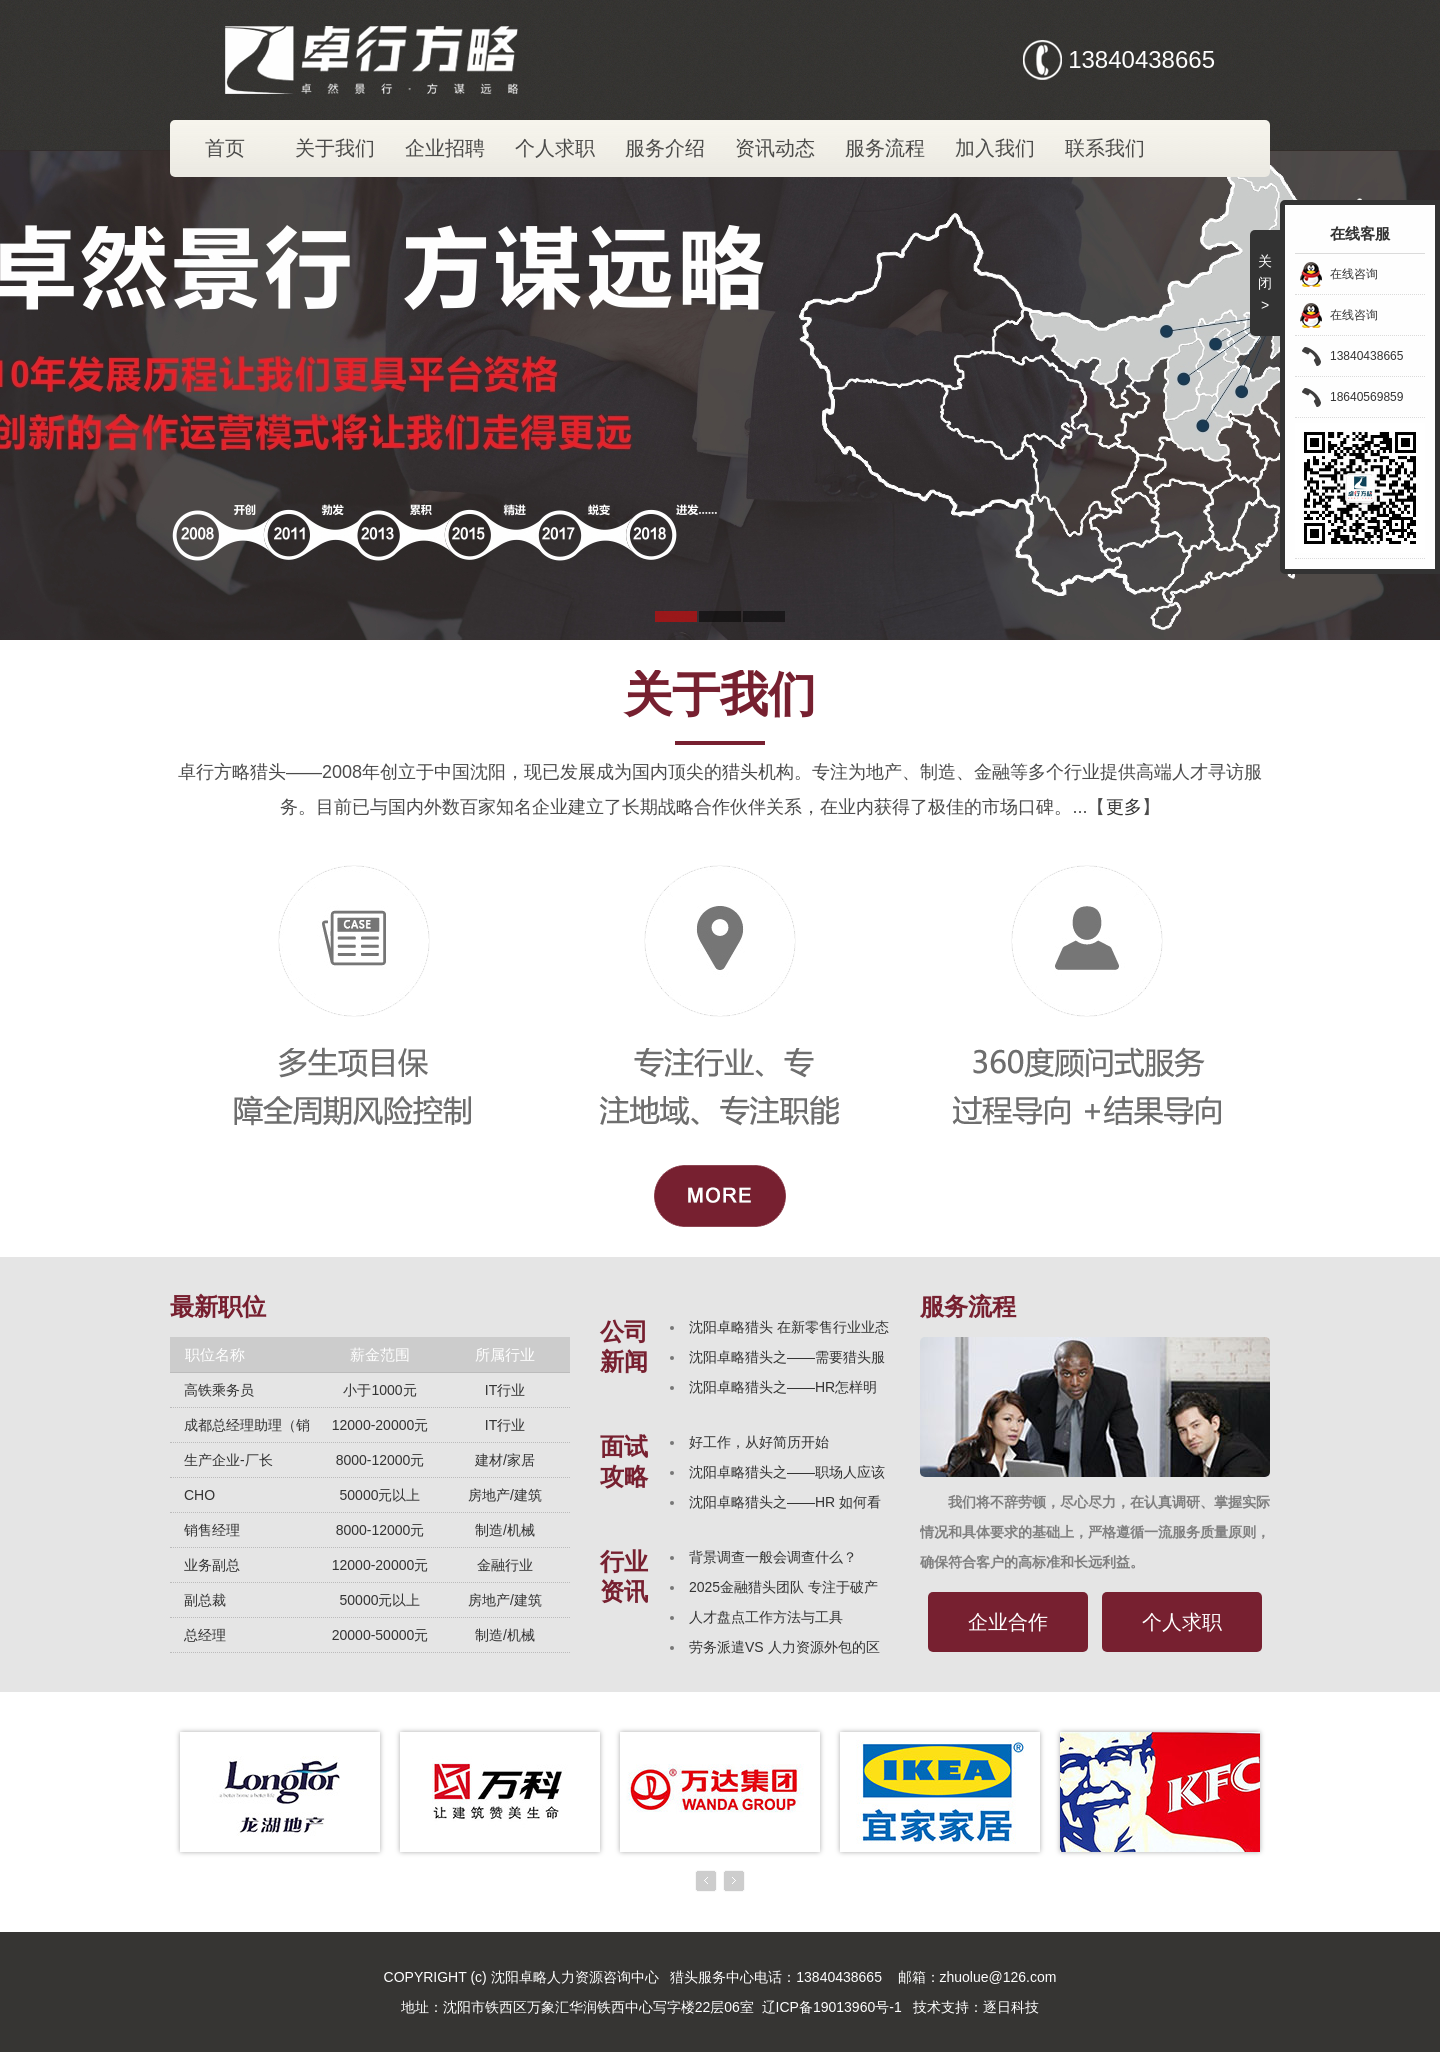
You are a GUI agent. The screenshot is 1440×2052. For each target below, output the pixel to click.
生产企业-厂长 (228, 1460)
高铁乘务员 (219, 1390)
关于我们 (335, 148)
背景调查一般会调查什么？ (773, 1557)
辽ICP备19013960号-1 (832, 2007)
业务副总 (212, 1565)
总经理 (205, 1635)
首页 (225, 148)
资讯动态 (775, 148)
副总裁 (205, 1600)
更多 (1124, 807)
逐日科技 (1011, 2007)
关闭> (1265, 283)
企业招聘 (445, 148)
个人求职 (555, 148)
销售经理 (212, 1530)
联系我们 (1105, 148)
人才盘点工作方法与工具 (766, 1617)
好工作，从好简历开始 (759, 1442)
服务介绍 (665, 148)
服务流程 (885, 148)
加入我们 (995, 148)
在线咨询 (1354, 274)
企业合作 (1008, 1622)
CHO (199, 1495)
